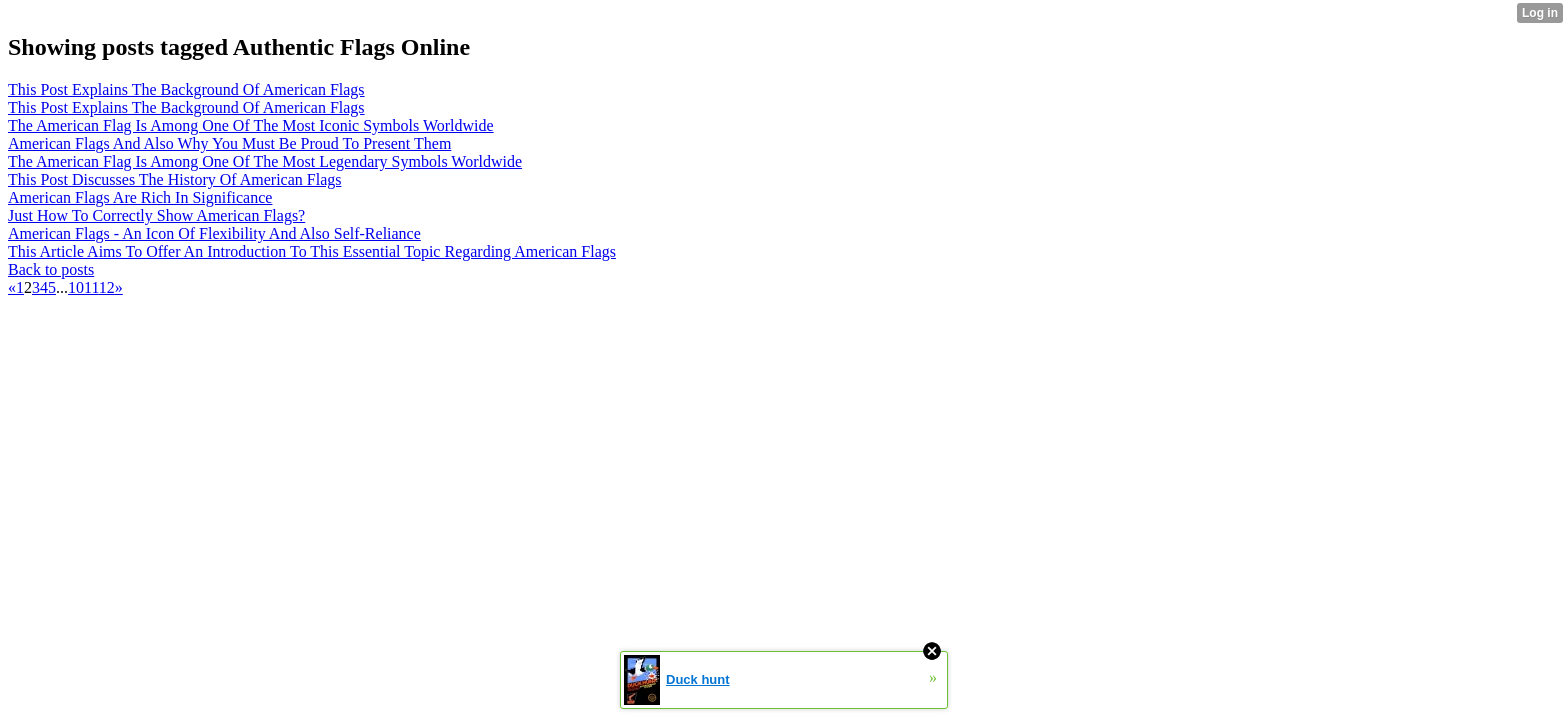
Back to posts (51, 269)
